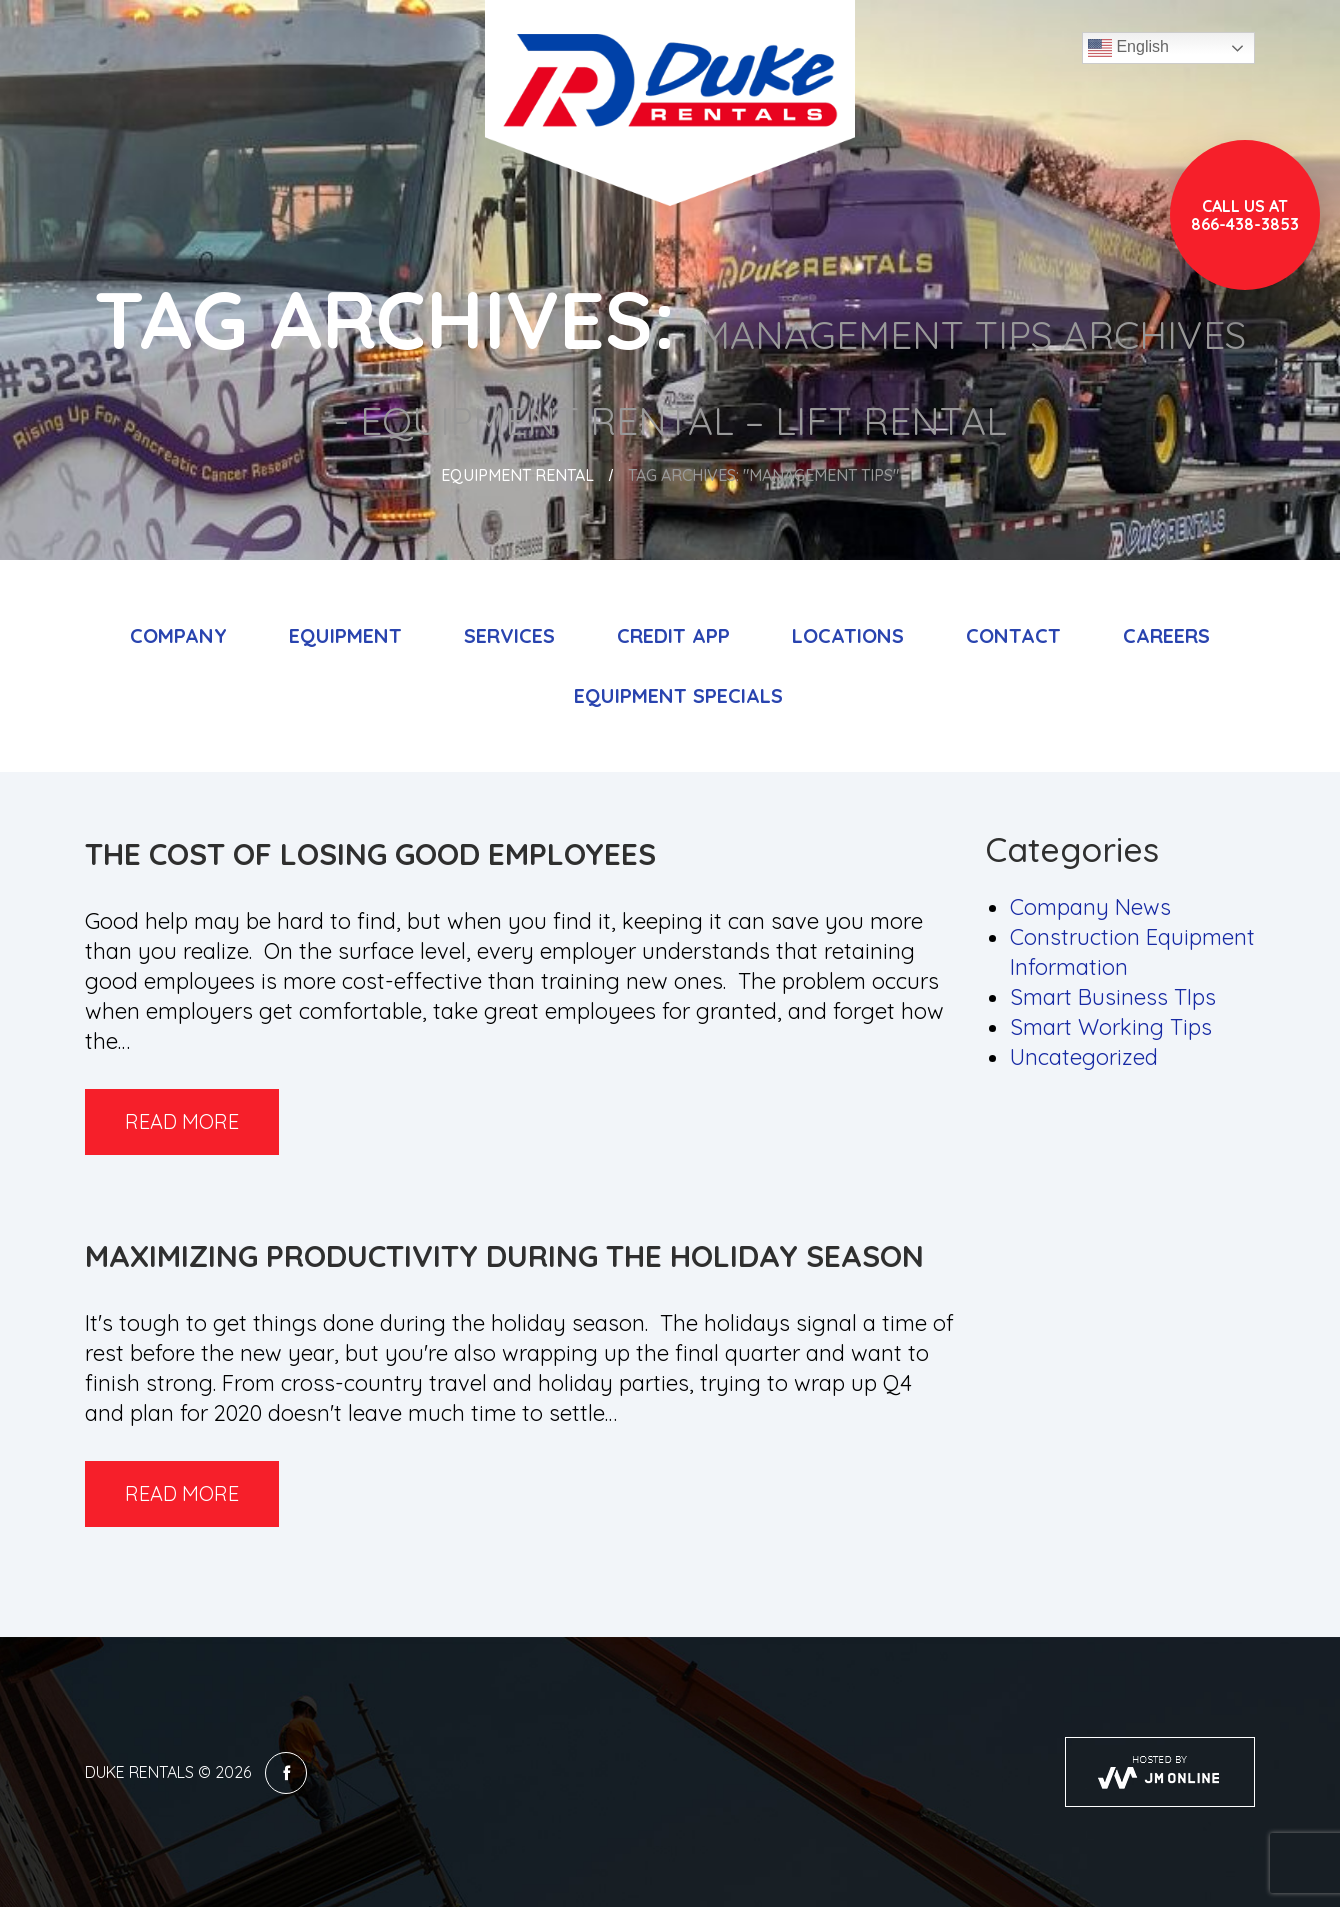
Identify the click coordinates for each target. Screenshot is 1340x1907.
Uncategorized (1084, 1057)
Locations (848, 635)
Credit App (673, 635)
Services (509, 635)
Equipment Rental (517, 475)
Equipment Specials (678, 695)
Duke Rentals (139, 1772)
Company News (1090, 907)
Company (178, 635)
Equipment (345, 635)
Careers (1166, 635)
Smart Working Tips (1111, 1027)
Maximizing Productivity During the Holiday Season (504, 1256)
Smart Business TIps (1113, 997)
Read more (182, 1121)
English (1128, 48)
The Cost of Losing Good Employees (370, 854)
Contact (1013, 635)
